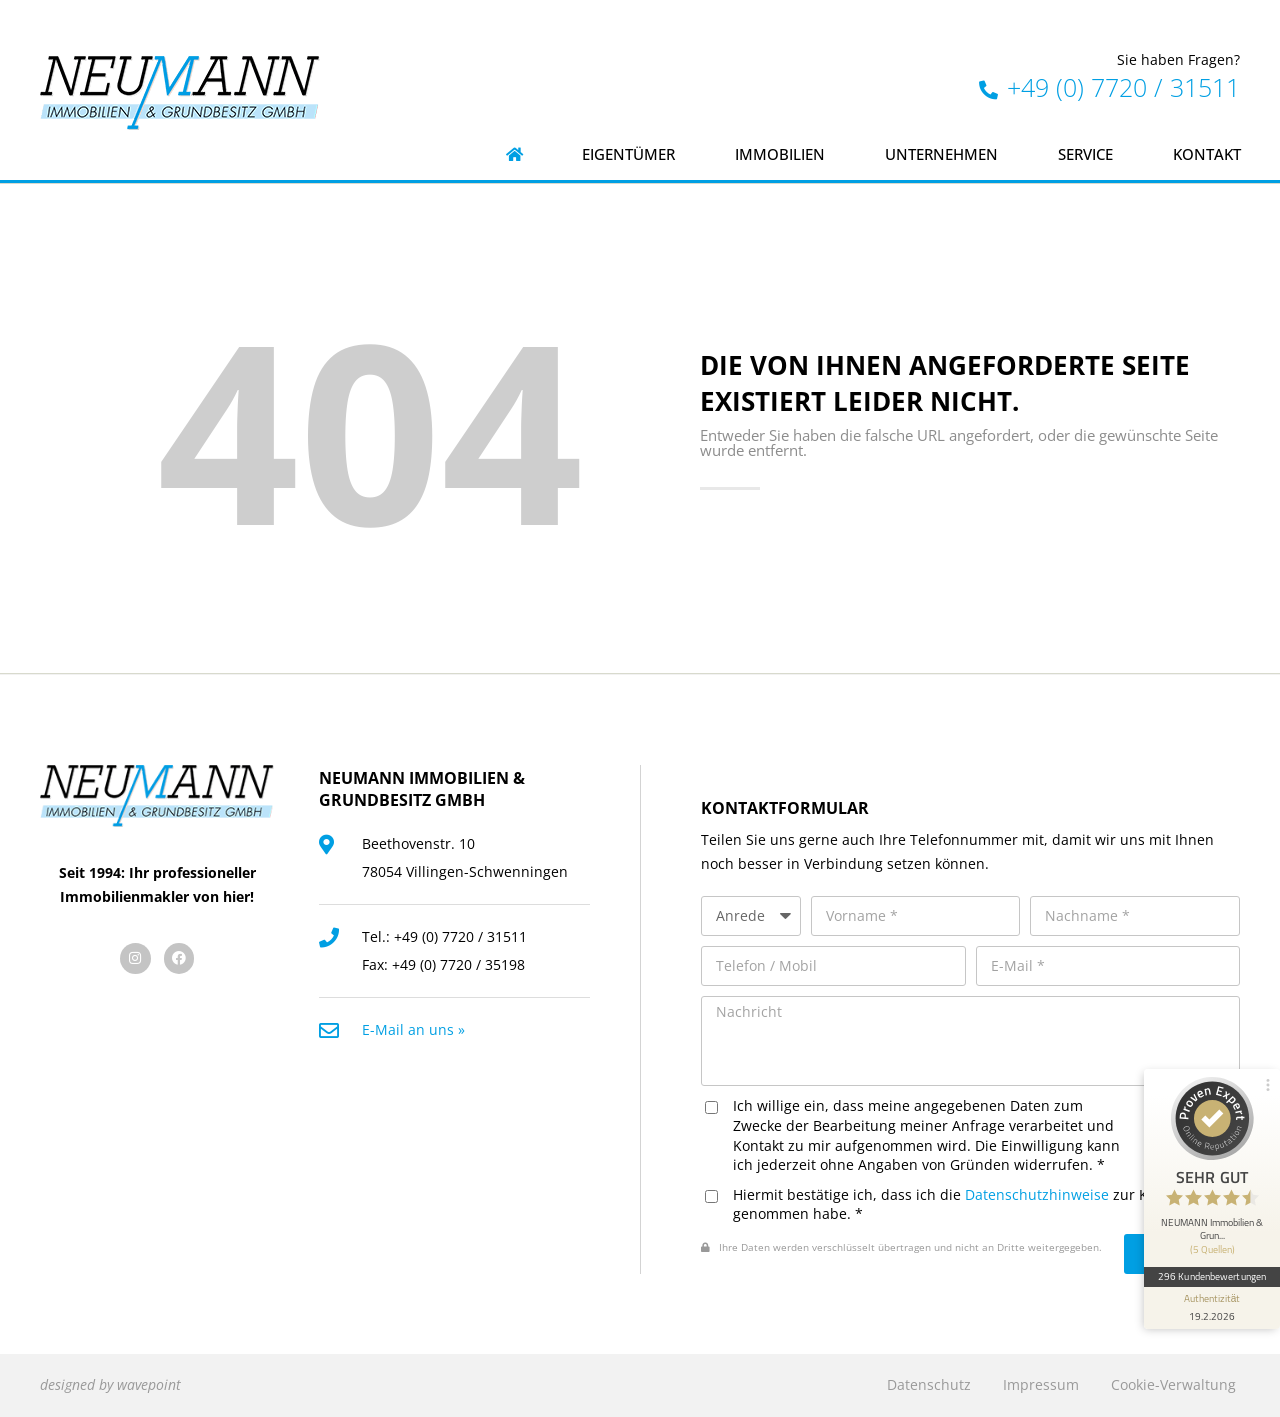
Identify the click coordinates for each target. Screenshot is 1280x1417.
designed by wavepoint (110, 1384)
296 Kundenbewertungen (1212, 1276)
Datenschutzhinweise (1037, 1194)
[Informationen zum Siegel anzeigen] (1212, 1308)
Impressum (1041, 1384)
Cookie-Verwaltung (1173, 1384)
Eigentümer (628, 154)
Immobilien (780, 154)
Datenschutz (929, 1384)
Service (1085, 154)
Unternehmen (941, 154)
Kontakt (1207, 154)
